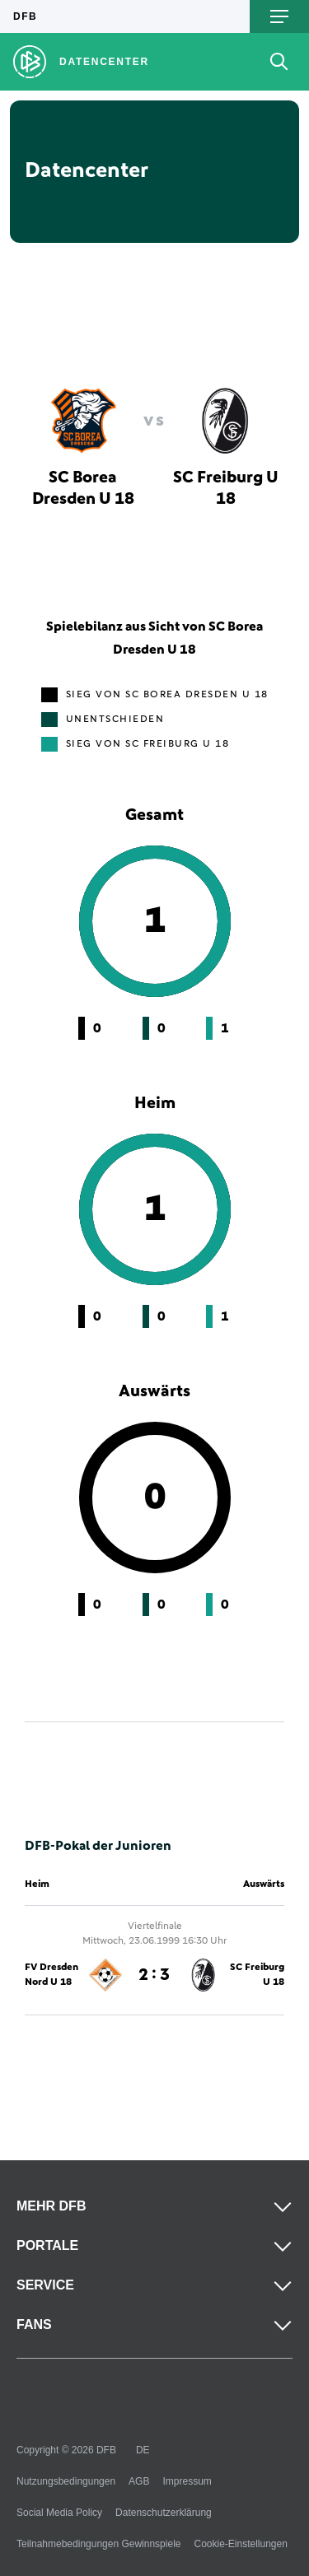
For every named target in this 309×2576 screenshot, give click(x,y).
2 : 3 (154, 1975)
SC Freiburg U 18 (257, 1975)
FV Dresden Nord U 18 (51, 1975)
